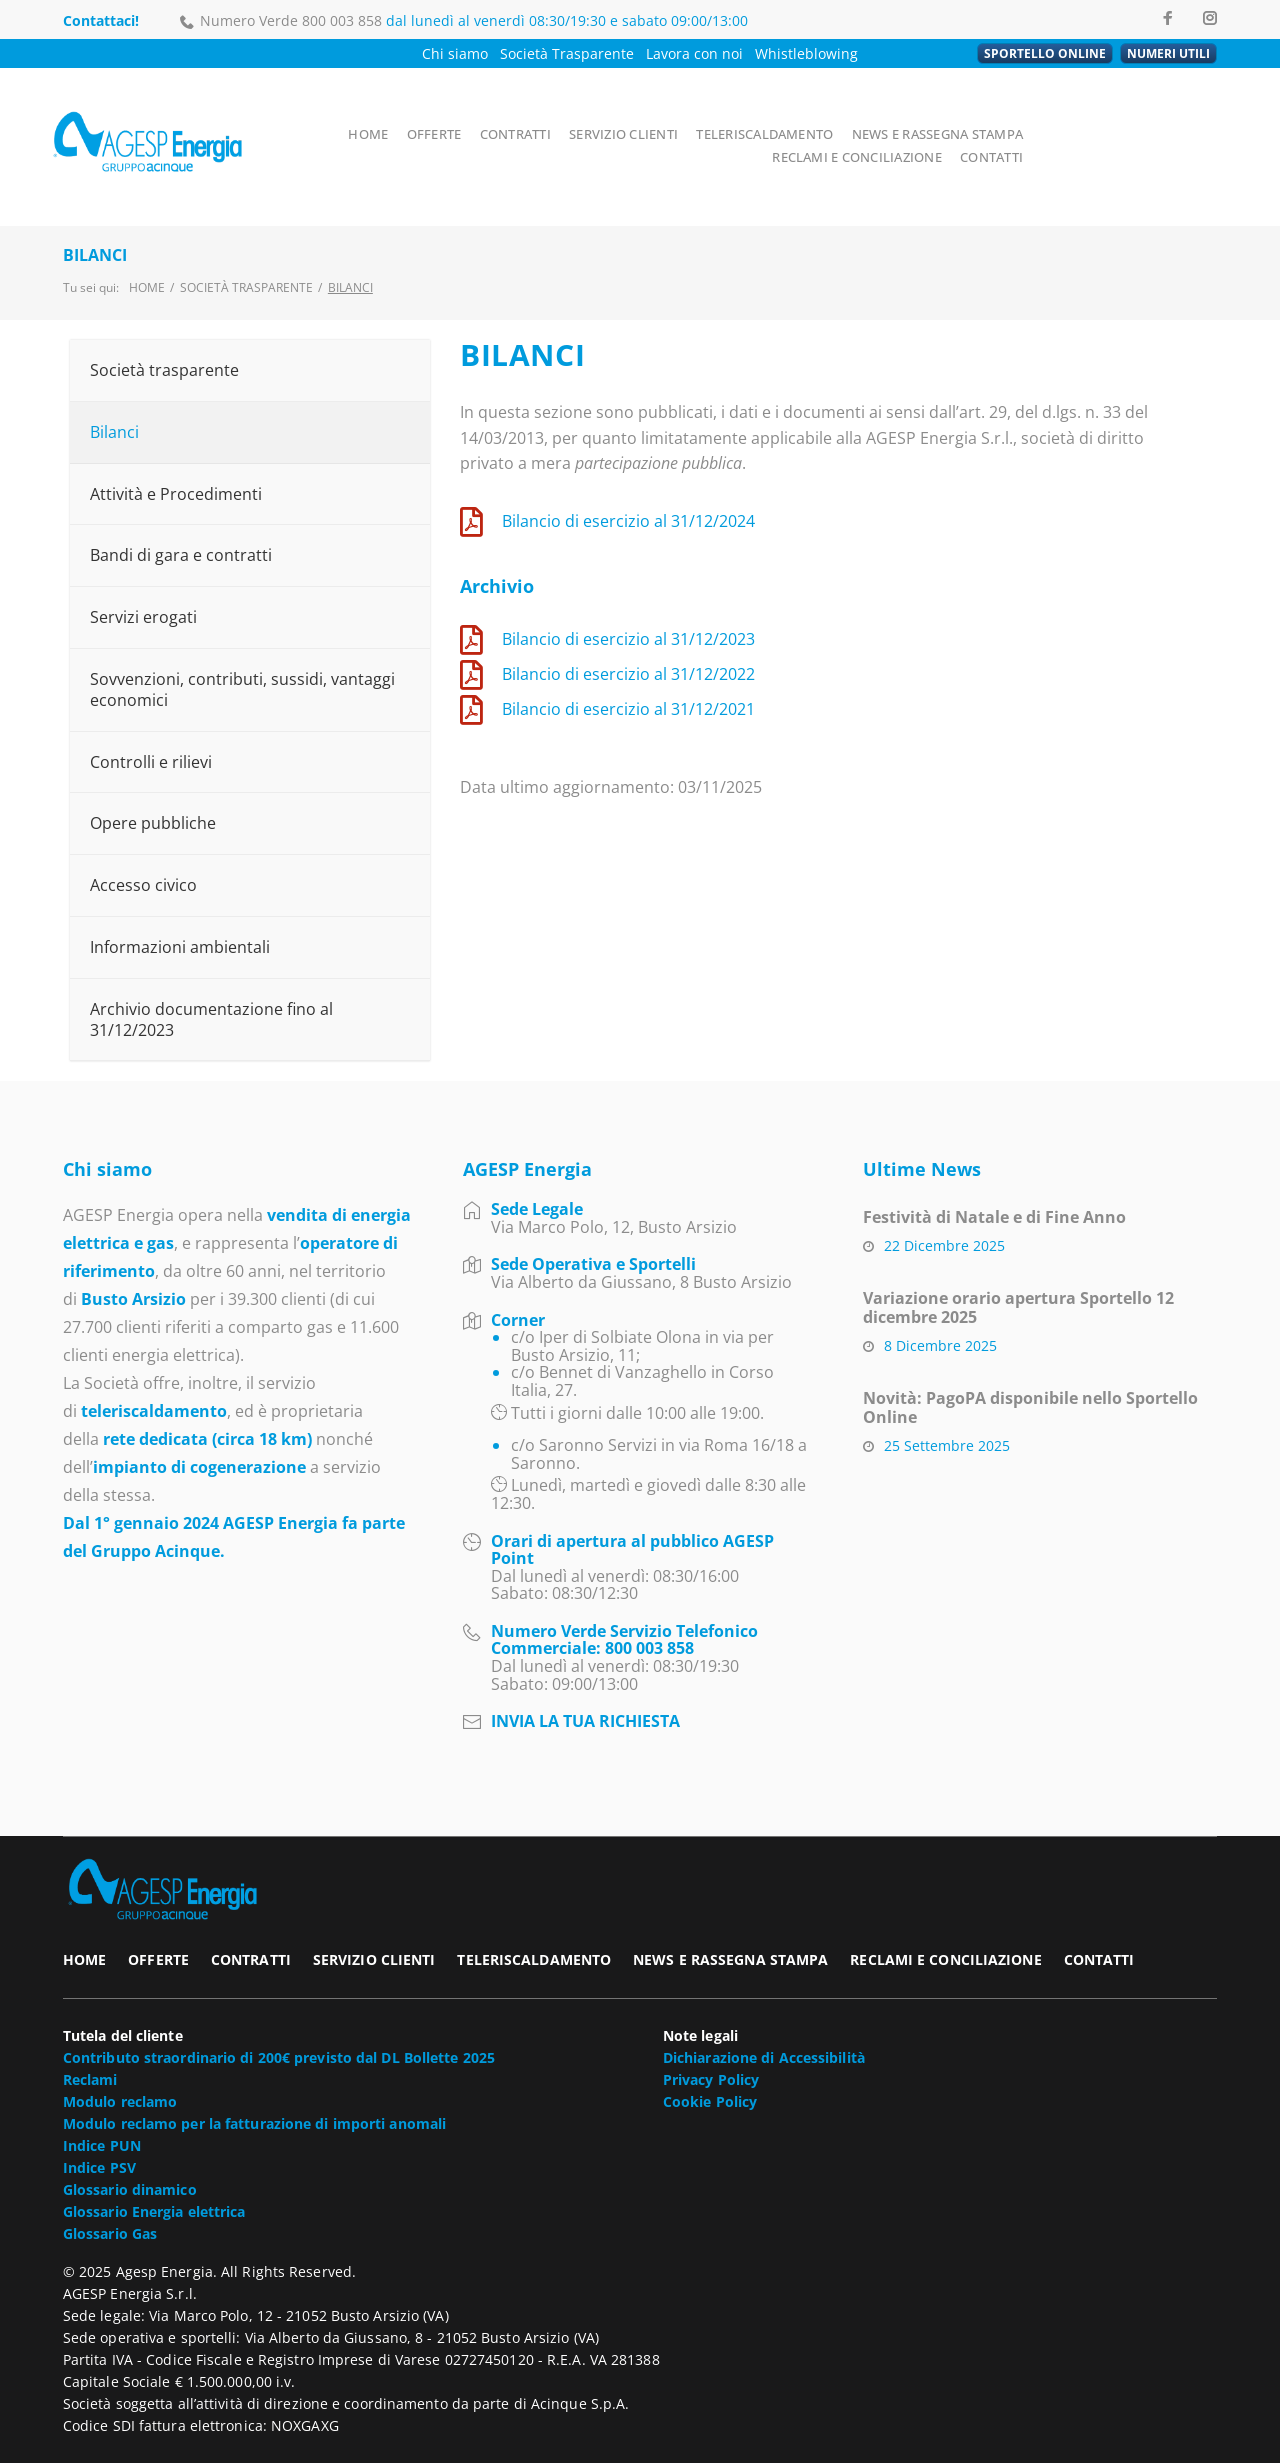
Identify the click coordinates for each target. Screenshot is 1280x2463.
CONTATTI (1182, 136)
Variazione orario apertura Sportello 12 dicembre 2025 (1018, 1267)
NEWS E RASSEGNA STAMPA (942, 114)
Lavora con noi (694, 53)
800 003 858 (342, 20)
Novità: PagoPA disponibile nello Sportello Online (1030, 1367)
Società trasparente (246, 247)
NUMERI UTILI (1168, 53)
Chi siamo (455, 53)
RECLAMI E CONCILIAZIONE (1130, 114)
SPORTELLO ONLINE (1045, 53)
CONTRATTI (519, 114)
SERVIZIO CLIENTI (628, 114)
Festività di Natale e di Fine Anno (994, 1177)
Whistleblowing (806, 53)
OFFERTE (436, 114)
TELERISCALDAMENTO (770, 114)
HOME (370, 114)
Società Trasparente (567, 53)
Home (147, 247)
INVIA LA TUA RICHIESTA (585, 1681)
